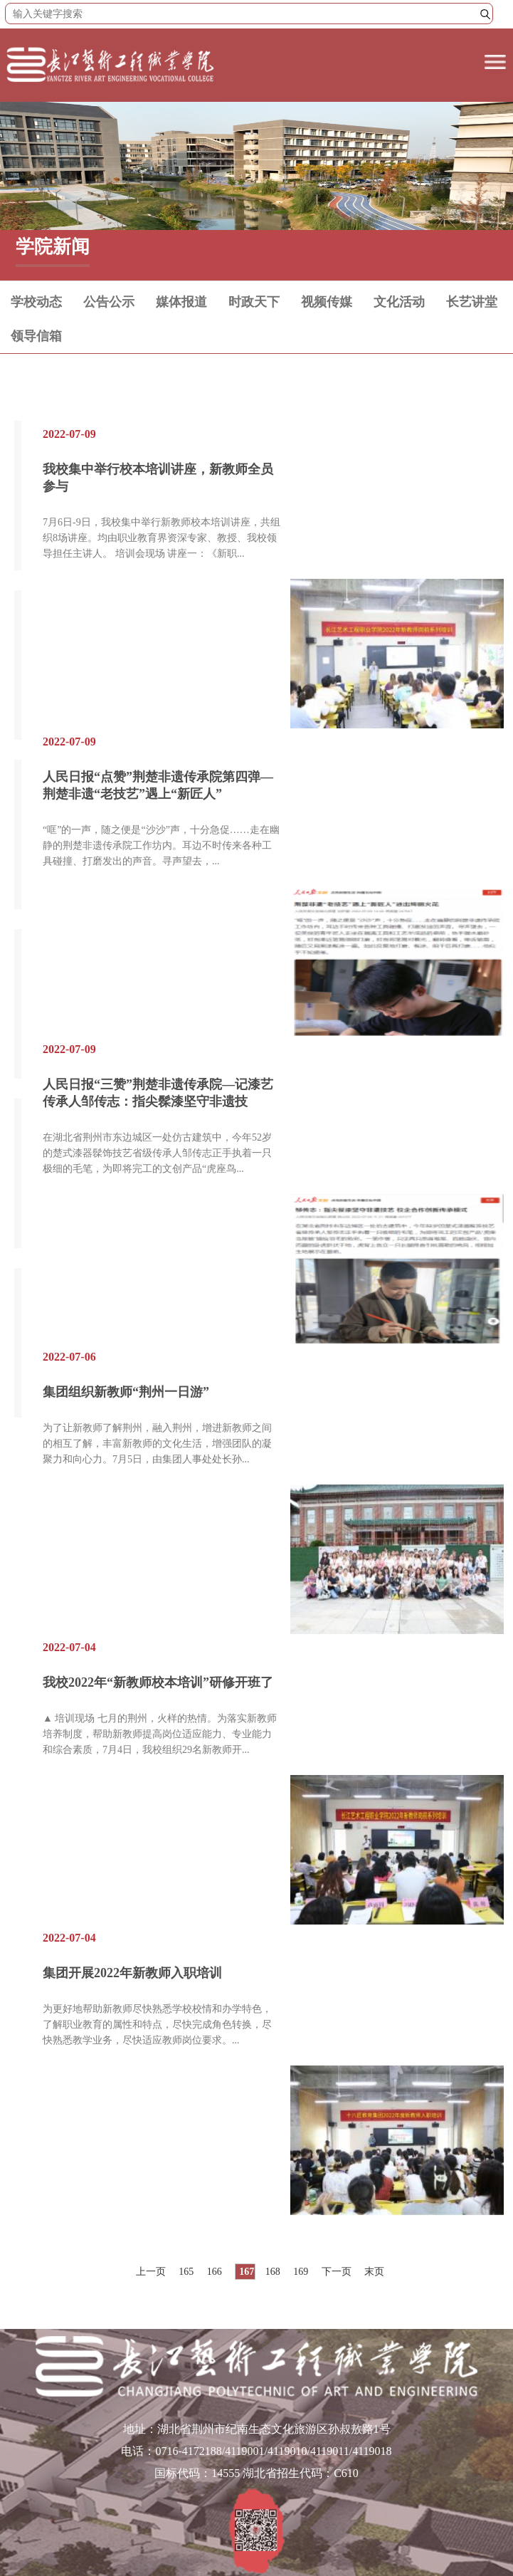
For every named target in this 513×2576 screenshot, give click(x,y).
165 (186, 2271)
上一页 (151, 2271)
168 (272, 2271)
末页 (374, 2271)
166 (214, 2271)
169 (300, 2271)
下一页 (336, 2271)
